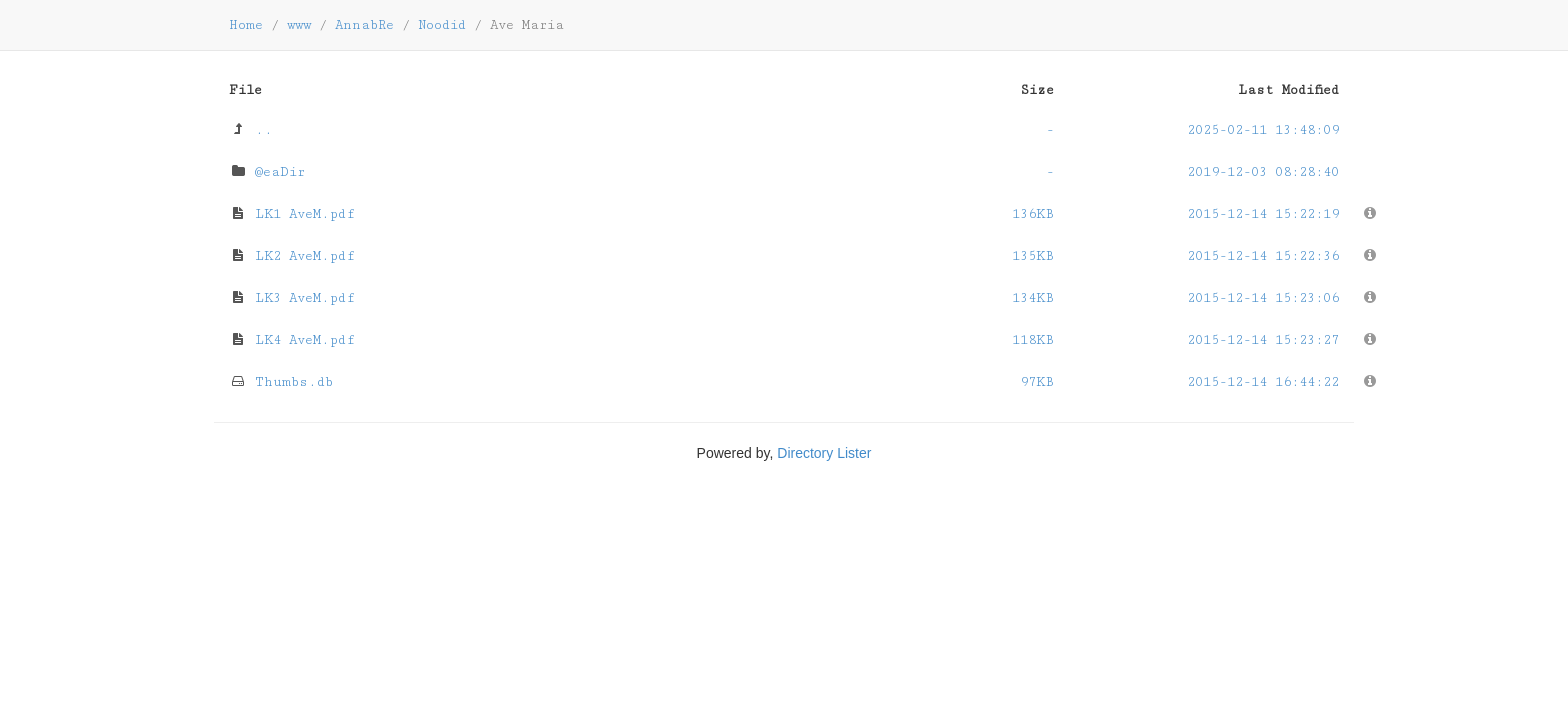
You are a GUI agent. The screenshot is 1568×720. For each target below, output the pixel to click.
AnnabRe (364, 25)
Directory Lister (824, 453)
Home (246, 25)
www (299, 25)
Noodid (442, 25)
